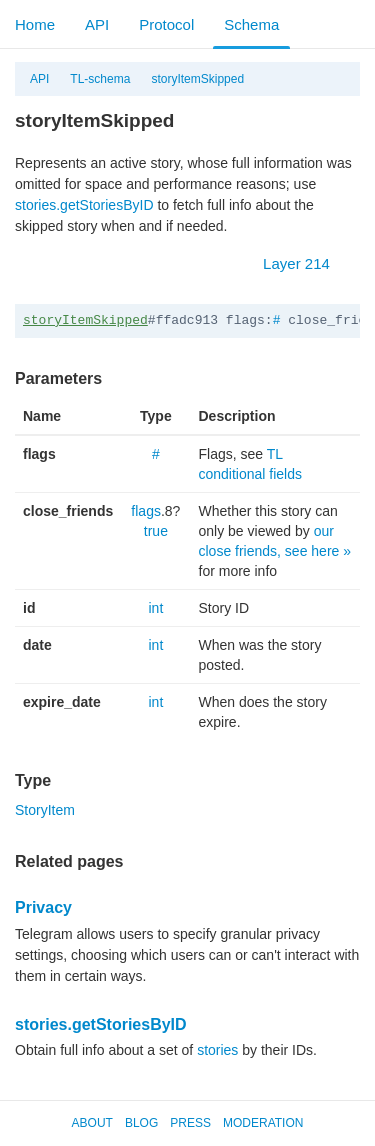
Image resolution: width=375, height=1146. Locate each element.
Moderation (263, 1123)
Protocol (166, 24)
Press (190, 1123)
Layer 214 (306, 263)
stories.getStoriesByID (84, 205)
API (97, 24)
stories (217, 1050)
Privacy (43, 907)
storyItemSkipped (197, 79)
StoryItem (45, 810)
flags (146, 511)
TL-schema (100, 79)
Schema (251, 24)
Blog (141, 1123)
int (155, 608)
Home (35, 24)
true (156, 531)
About (92, 1123)
